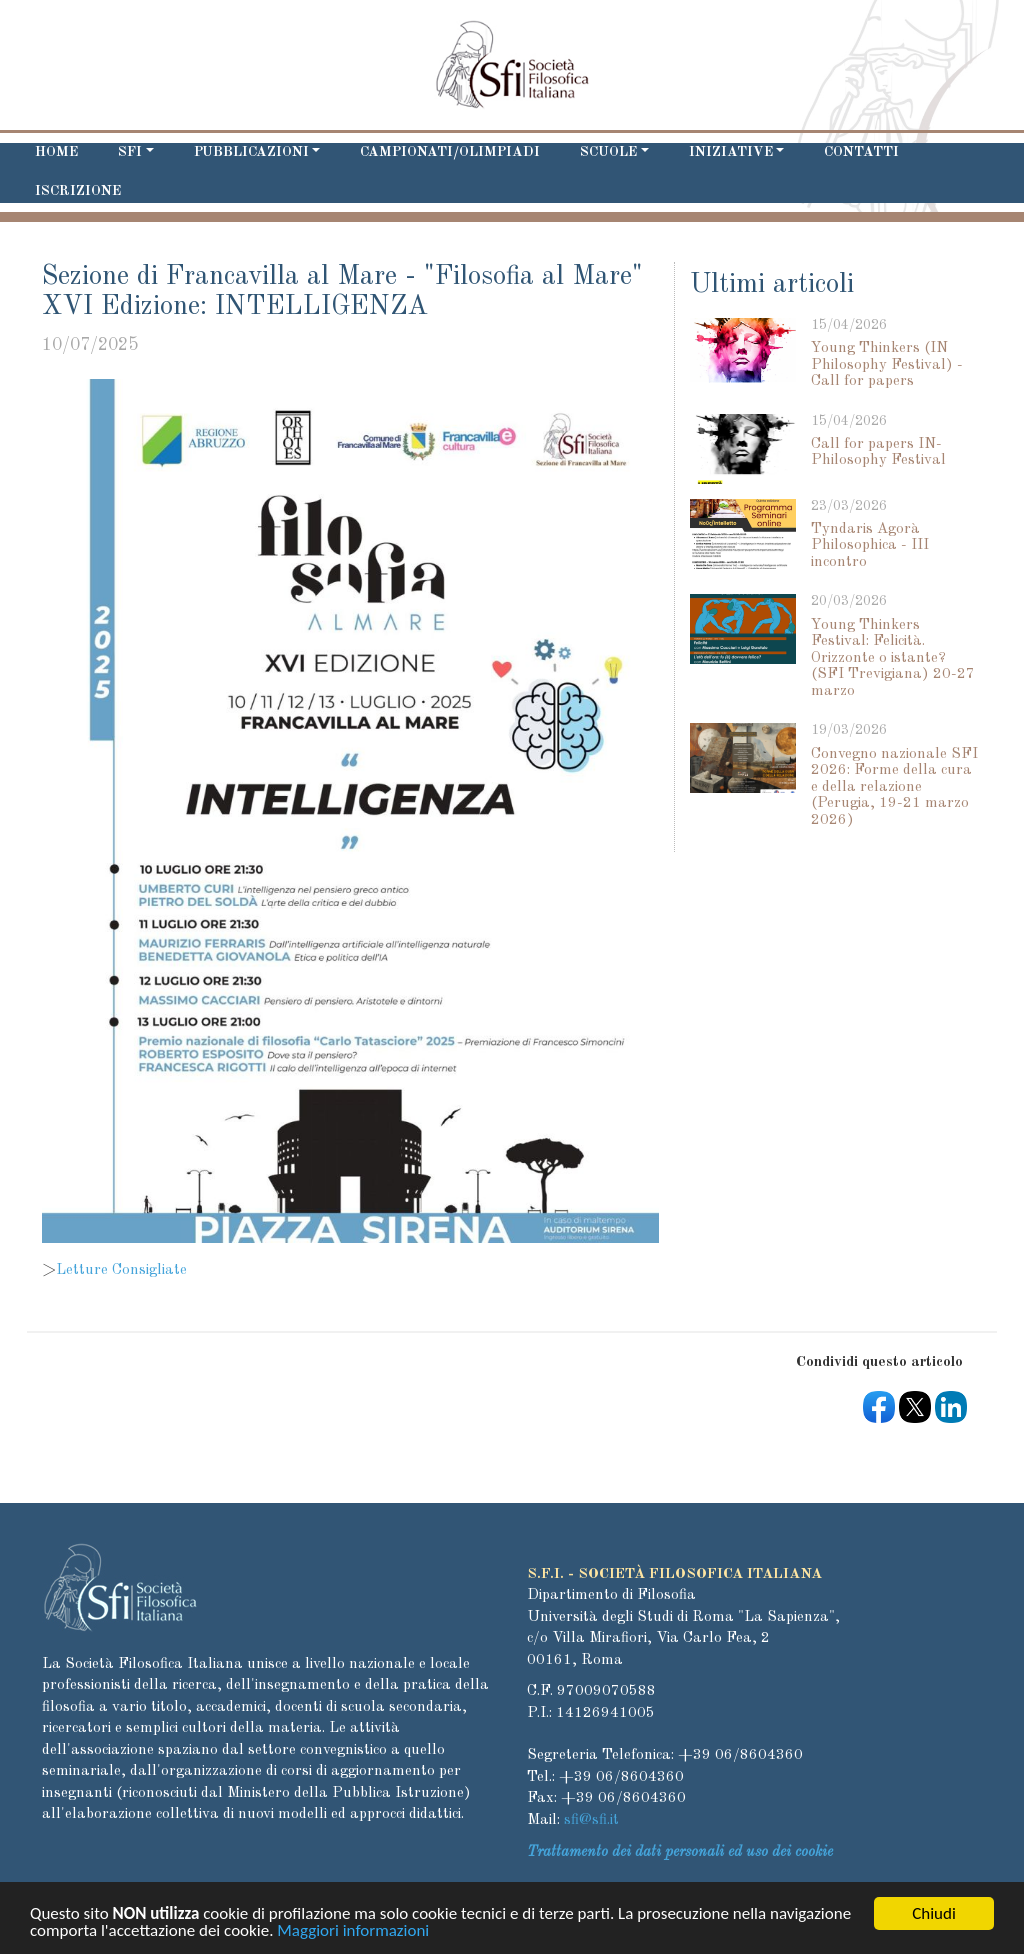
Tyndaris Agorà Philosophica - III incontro (870, 546)
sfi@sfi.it (591, 1820)
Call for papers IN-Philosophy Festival (878, 453)
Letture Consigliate (121, 1270)
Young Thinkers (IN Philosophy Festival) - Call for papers (887, 365)
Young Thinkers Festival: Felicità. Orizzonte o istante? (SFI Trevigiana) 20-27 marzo (893, 658)
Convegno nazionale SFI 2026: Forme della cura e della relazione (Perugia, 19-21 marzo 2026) (894, 787)
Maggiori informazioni (353, 1934)
